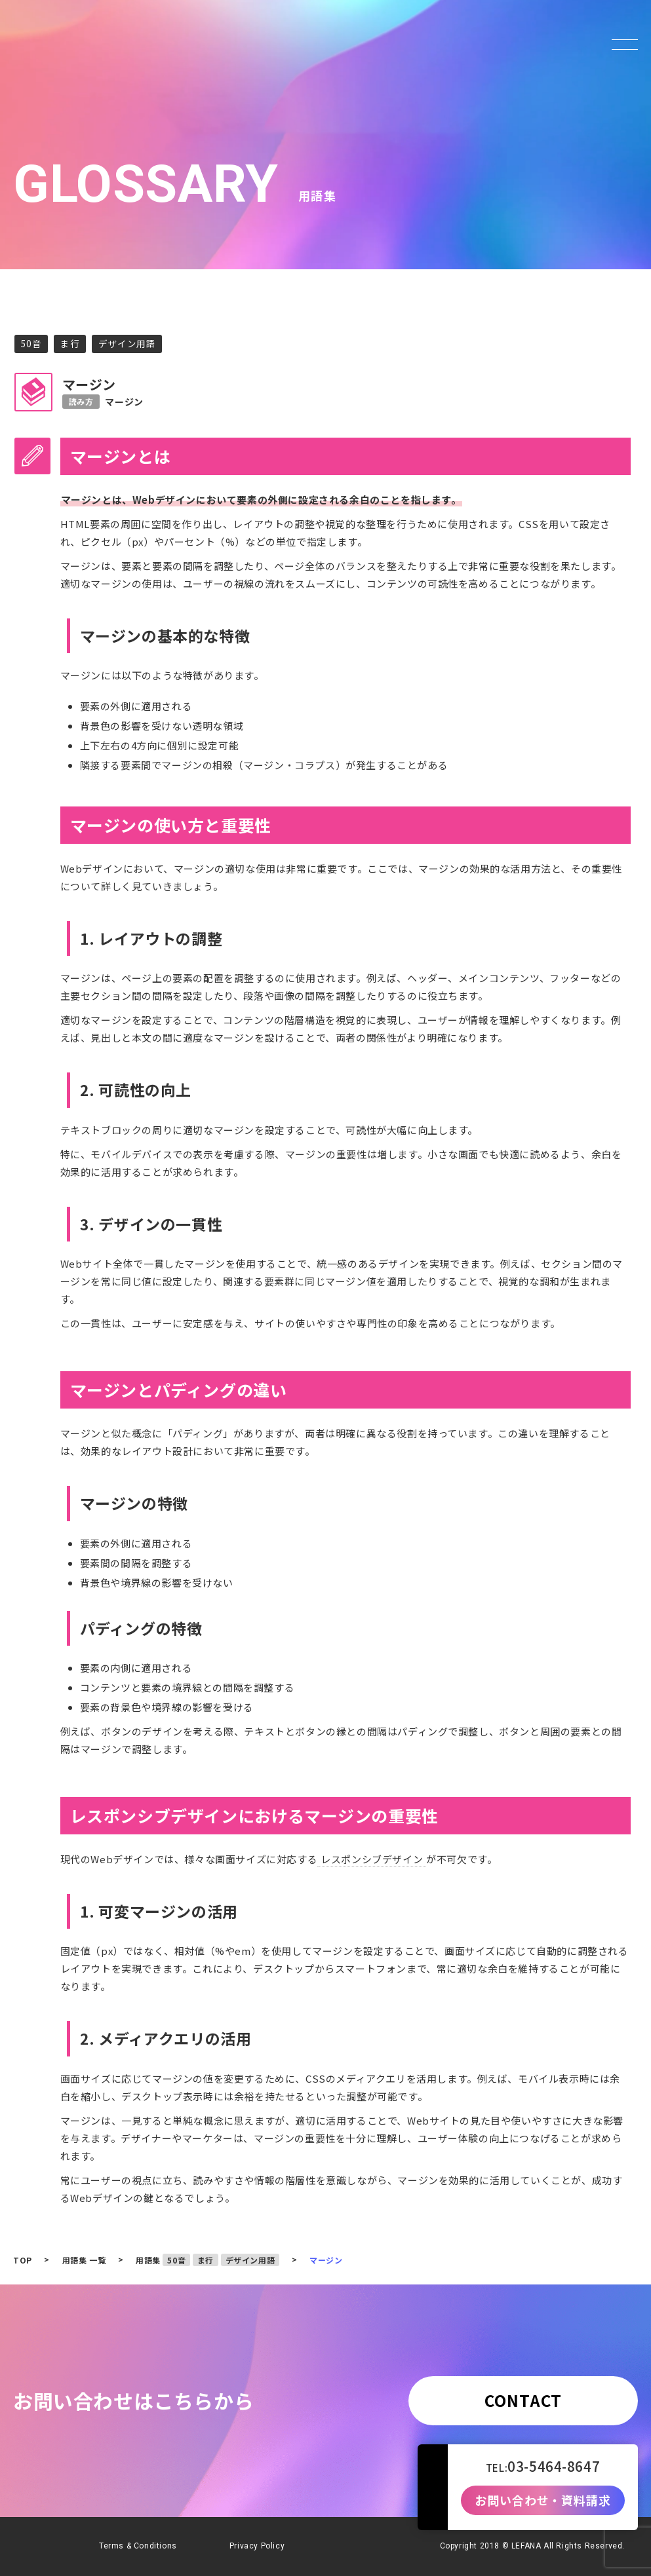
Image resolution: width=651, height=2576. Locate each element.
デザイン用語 (127, 343)
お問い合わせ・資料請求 (543, 2500)
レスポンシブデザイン (372, 1859)
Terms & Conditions (138, 2545)
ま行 (69, 343)
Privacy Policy (257, 2545)
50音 (31, 343)
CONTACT (523, 2400)
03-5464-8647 (554, 2466)
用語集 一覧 (84, 2259)
